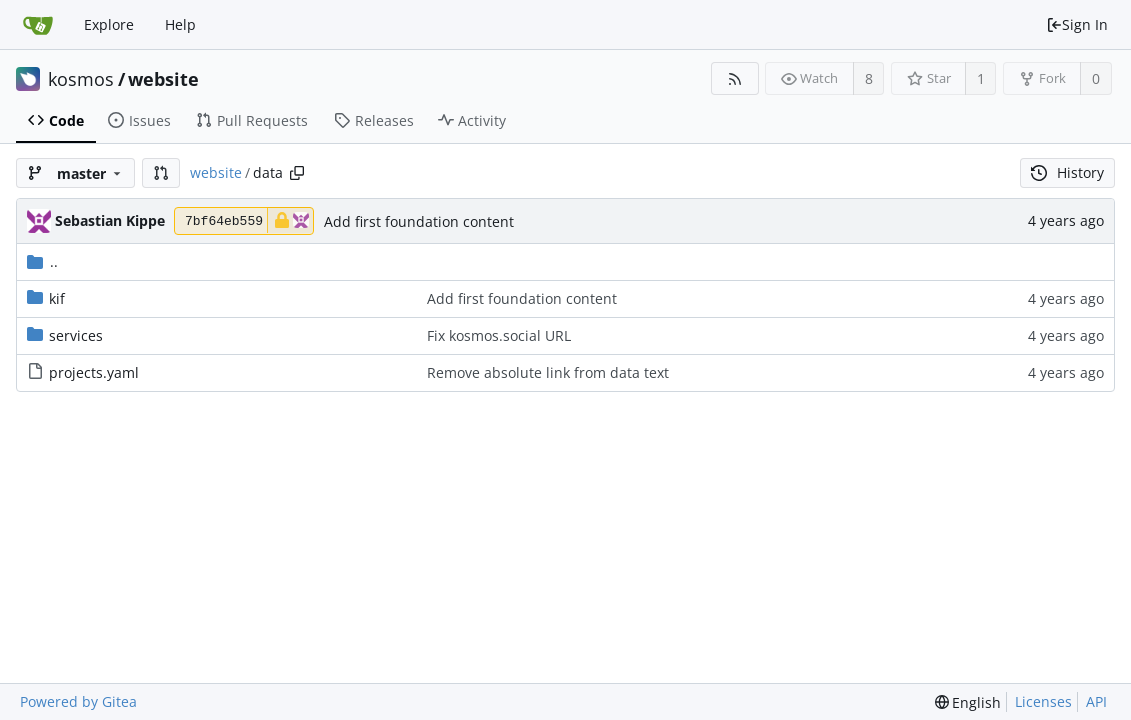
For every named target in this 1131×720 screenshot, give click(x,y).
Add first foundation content (419, 221)
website (163, 79)
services (76, 335)
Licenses (1043, 701)
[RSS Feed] (734, 78)
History (1068, 172)
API (1096, 701)
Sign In (1077, 24)
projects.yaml (94, 372)
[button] (161, 173)
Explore (109, 24)
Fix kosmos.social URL (499, 335)
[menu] (968, 702)
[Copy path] (297, 173)
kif (57, 298)
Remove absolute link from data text (548, 372)
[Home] (38, 25)
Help (180, 24)
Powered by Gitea (78, 701)
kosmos (81, 79)
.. (42, 261)
